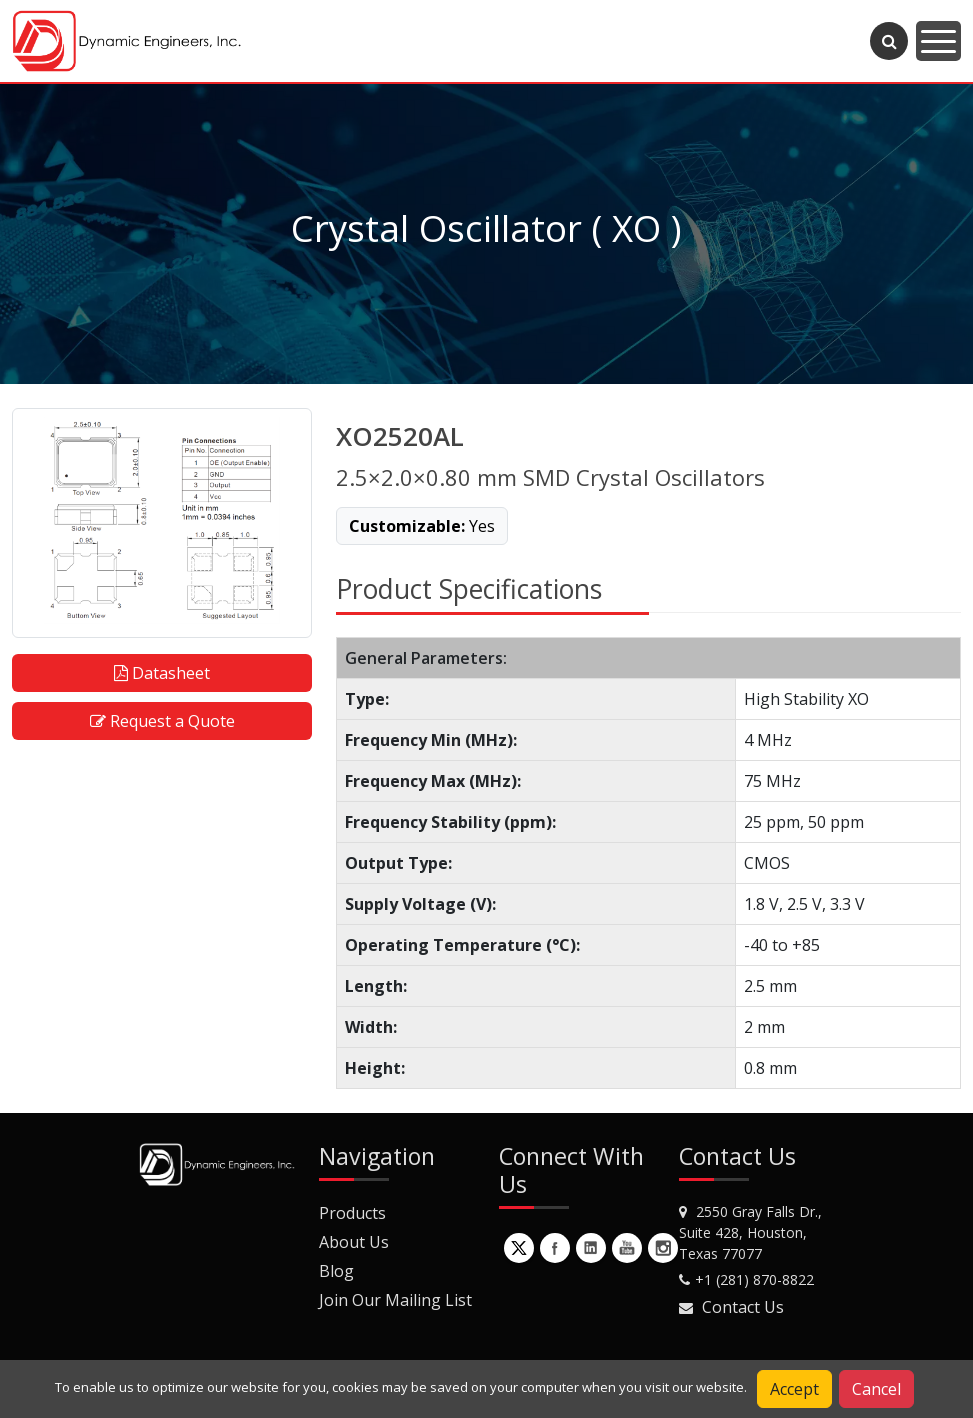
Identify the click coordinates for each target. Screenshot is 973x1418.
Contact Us (743, 1307)
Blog (336, 1271)
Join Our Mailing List (395, 1300)
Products (352, 1213)
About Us (354, 1242)
